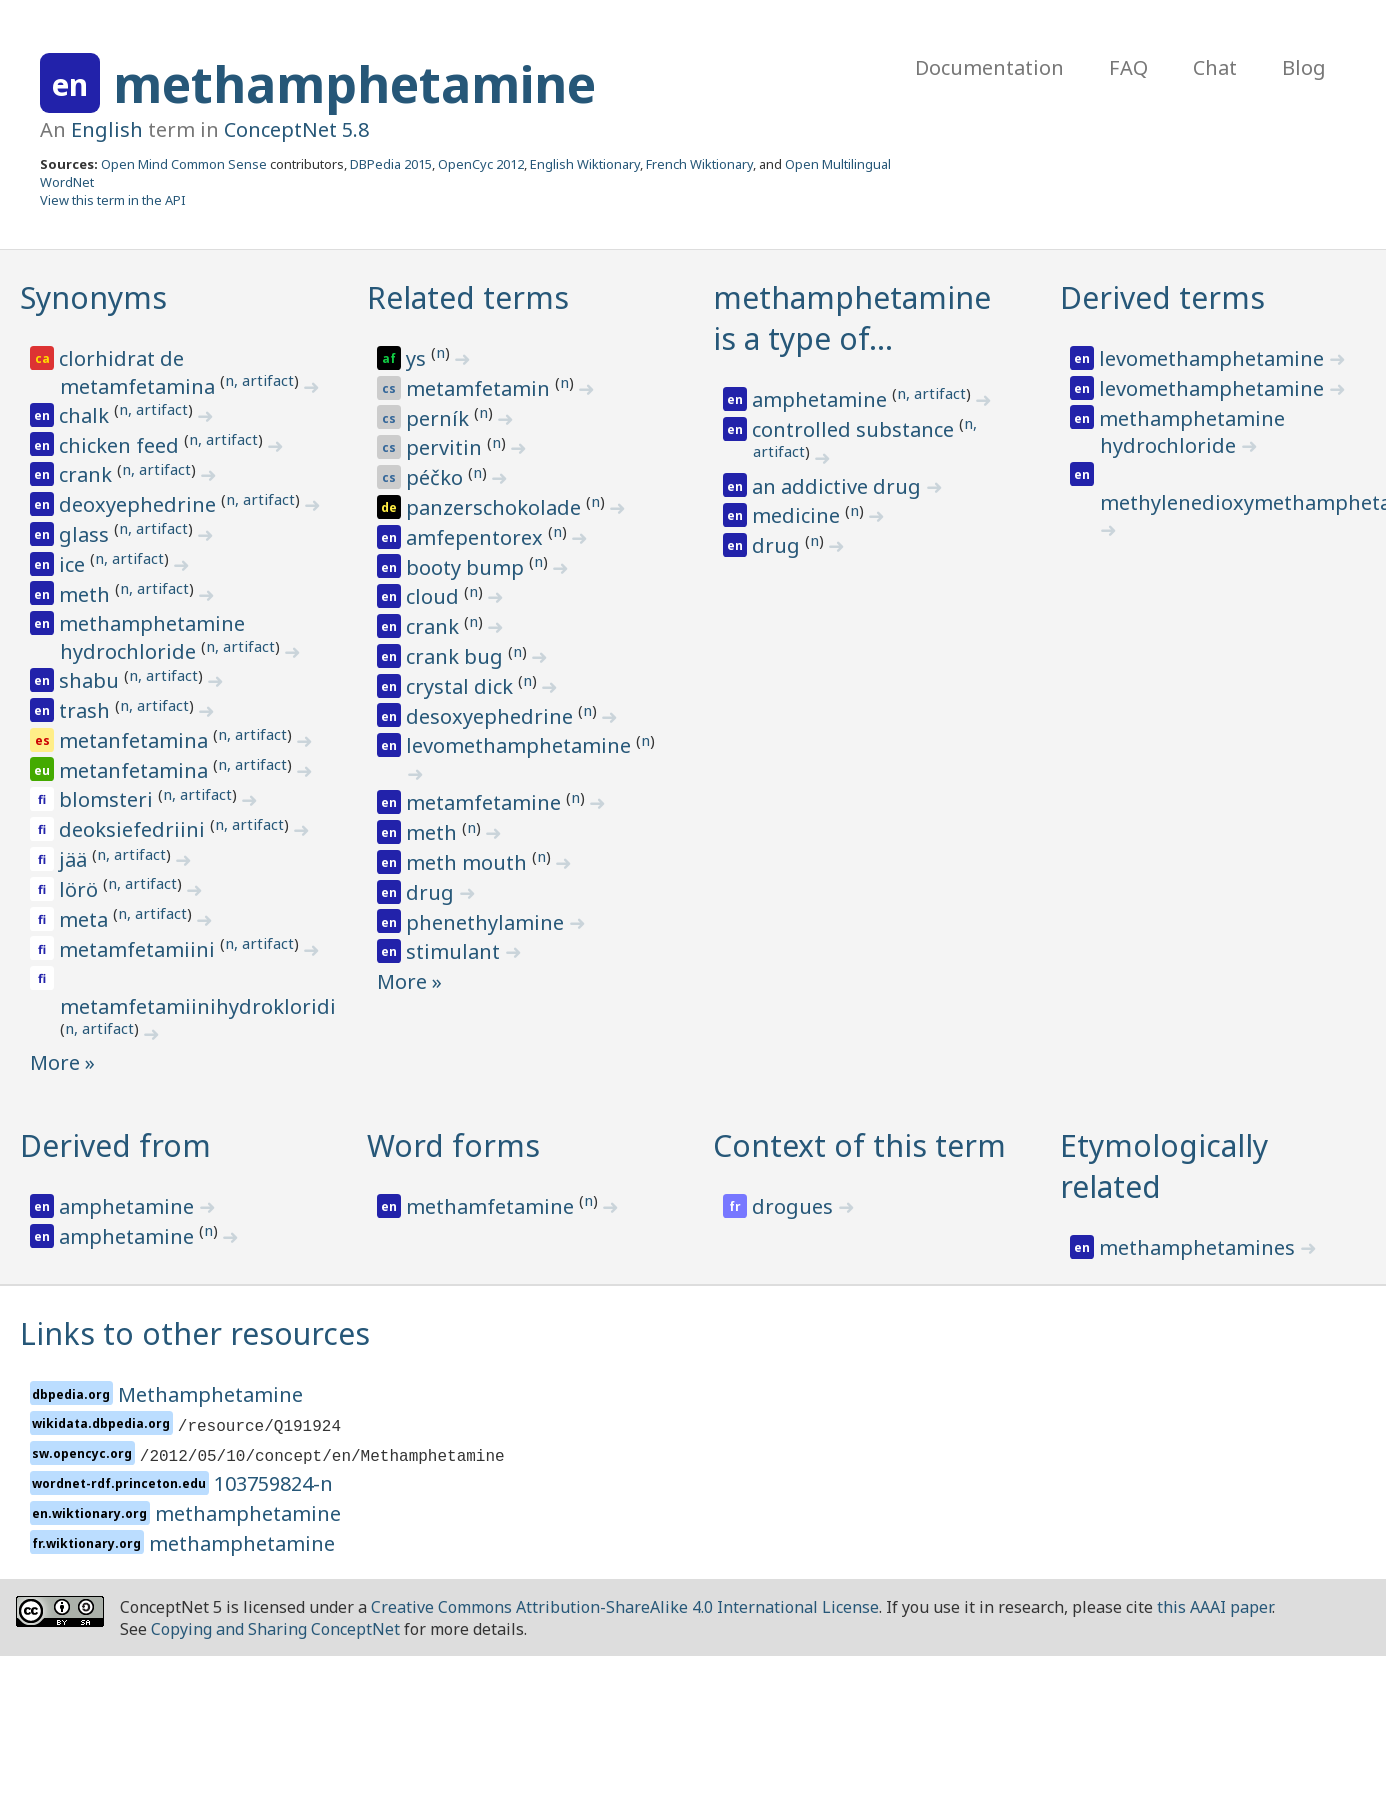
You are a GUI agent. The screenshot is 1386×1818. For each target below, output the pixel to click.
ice (74, 564)
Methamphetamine (210, 1394)
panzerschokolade (496, 507)
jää (75, 859)
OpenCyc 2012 (481, 164)
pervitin (446, 447)
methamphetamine (354, 84)
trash (87, 710)
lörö (81, 889)
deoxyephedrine (140, 504)
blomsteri (108, 799)
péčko (437, 477)
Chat (1215, 67)
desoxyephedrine (492, 716)
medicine (798, 515)
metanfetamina (136, 740)
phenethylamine (487, 922)
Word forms (453, 1145)
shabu (91, 680)
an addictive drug (839, 486)
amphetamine (822, 399)
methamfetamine (492, 1206)
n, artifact (259, 380)
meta (86, 919)
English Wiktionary (585, 164)
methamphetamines (1199, 1247)
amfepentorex (477, 537)
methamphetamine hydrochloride (152, 637)
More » (62, 1062)
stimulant (455, 951)
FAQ (1128, 67)
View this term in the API (113, 200)
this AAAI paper (1214, 1607)
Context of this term (859, 1145)
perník (440, 418)
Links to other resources (195, 1333)
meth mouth (469, 862)
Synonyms (93, 297)
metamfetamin (480, 388)
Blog (1304, 67)
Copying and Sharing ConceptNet (275, 1629)
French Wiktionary (699, 164)
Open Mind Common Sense (184, 164)
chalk (86, 415)
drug (432, 892)
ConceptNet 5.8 (296, 129)
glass (86, 534)
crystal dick (462, 686)
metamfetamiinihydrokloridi (198, 1006)
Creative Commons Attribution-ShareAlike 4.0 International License (625, 1607)
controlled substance (855, 429)
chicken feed (121, 445)
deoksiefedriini (134, 829)
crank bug (457, 656)
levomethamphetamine (521, 745)
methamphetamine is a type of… (852, 318)
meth (87, 594)
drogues (795, 1206)
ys (418, 358)
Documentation (989, 67)
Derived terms (1162, 297)
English (107, 129)
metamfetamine (486, 802)
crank (88, 474)
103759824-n (273, 1483)
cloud (435, 596)
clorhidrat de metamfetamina (139, 372)
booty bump (467, 567)
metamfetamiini (139, 949)
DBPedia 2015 (391, 164)
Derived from (115, 1145)
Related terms (468, 297)
